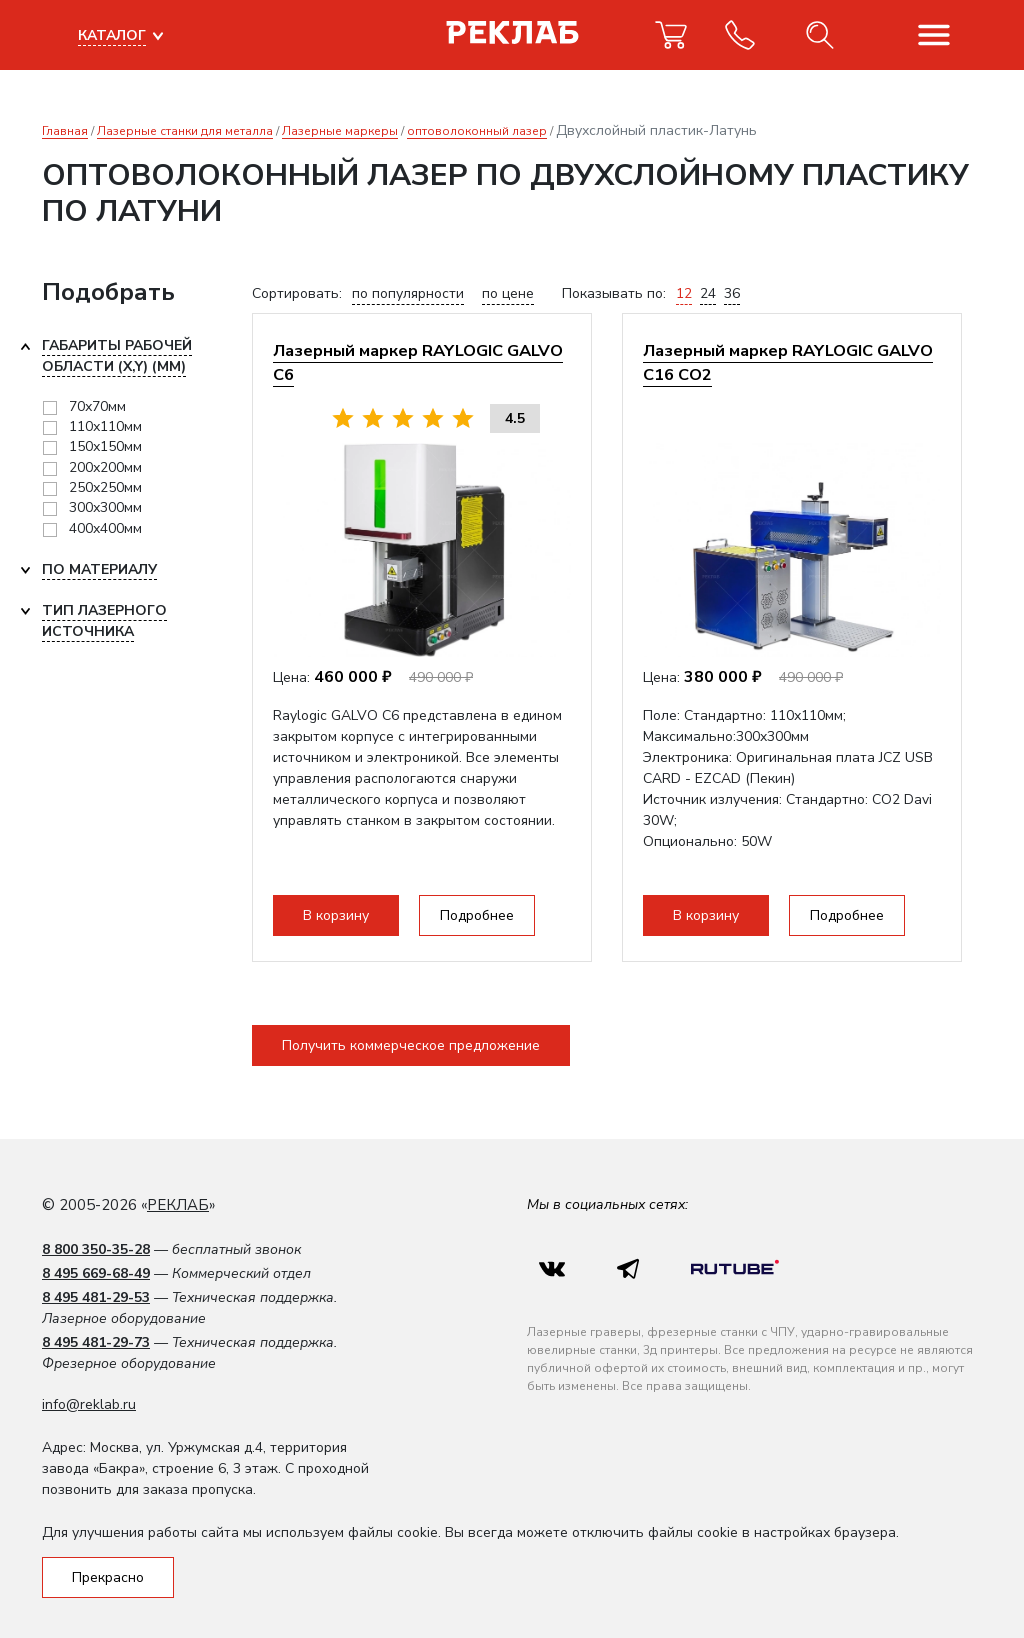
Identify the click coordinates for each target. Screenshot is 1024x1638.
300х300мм (105, 507)
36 (732, 293)
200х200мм (105, 467)
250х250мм (105, 487)
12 (684, 293)
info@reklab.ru (89, 1404)
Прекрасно (108, 1577)
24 (708, 293)
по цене (508, 293)
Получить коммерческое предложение (411, 1045)
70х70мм (97, 406)
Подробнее (477, 915)
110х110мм (105, 426)
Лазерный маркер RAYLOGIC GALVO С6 (418, 362)
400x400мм (105, 528)
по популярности (408, 293)
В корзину (336, 915)
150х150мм (105, 446)
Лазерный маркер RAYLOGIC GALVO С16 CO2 (788, 362)
